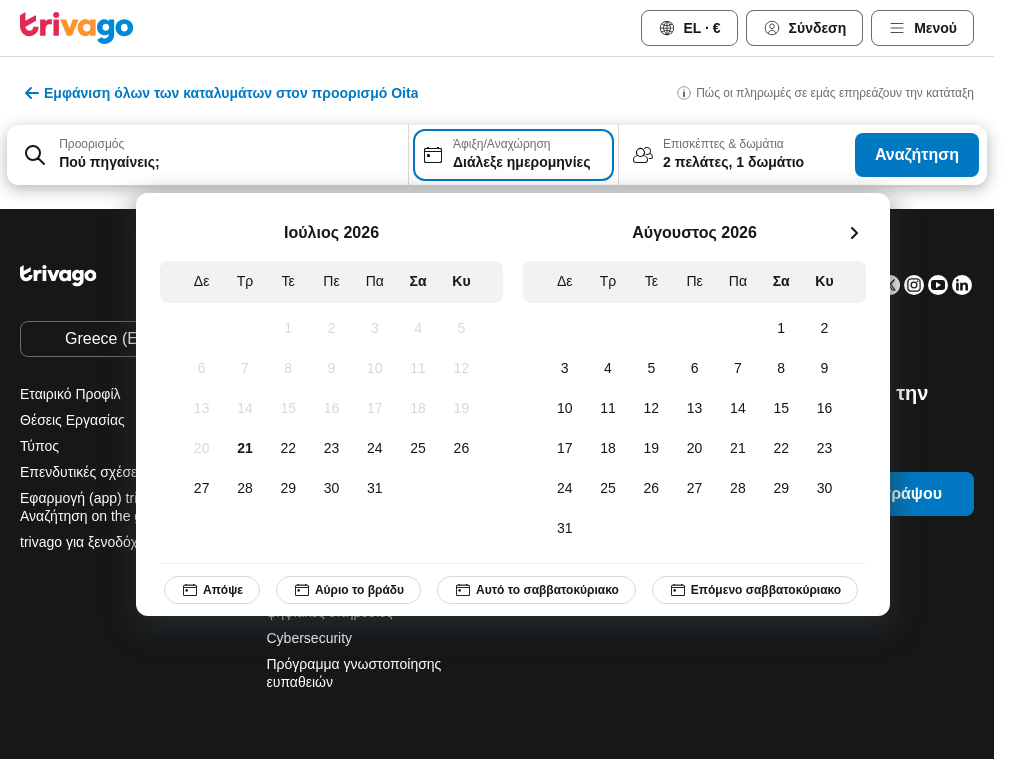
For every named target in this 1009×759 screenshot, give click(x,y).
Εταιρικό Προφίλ (70, 394)
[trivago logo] (77, 28)
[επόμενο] (854, 233)
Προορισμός (91, 144)
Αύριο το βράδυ (348, 590)
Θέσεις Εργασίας (72, 420)
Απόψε (212, 590)
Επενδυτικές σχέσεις (83, 472)
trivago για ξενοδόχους (90, 542)
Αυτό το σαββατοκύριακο (536, 590)
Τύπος (39, 446)
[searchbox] (227, 162)
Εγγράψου (902, 493)
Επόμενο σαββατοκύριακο (755, 590)
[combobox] (207, 155)
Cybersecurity (310, 638)
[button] (207, 155)
